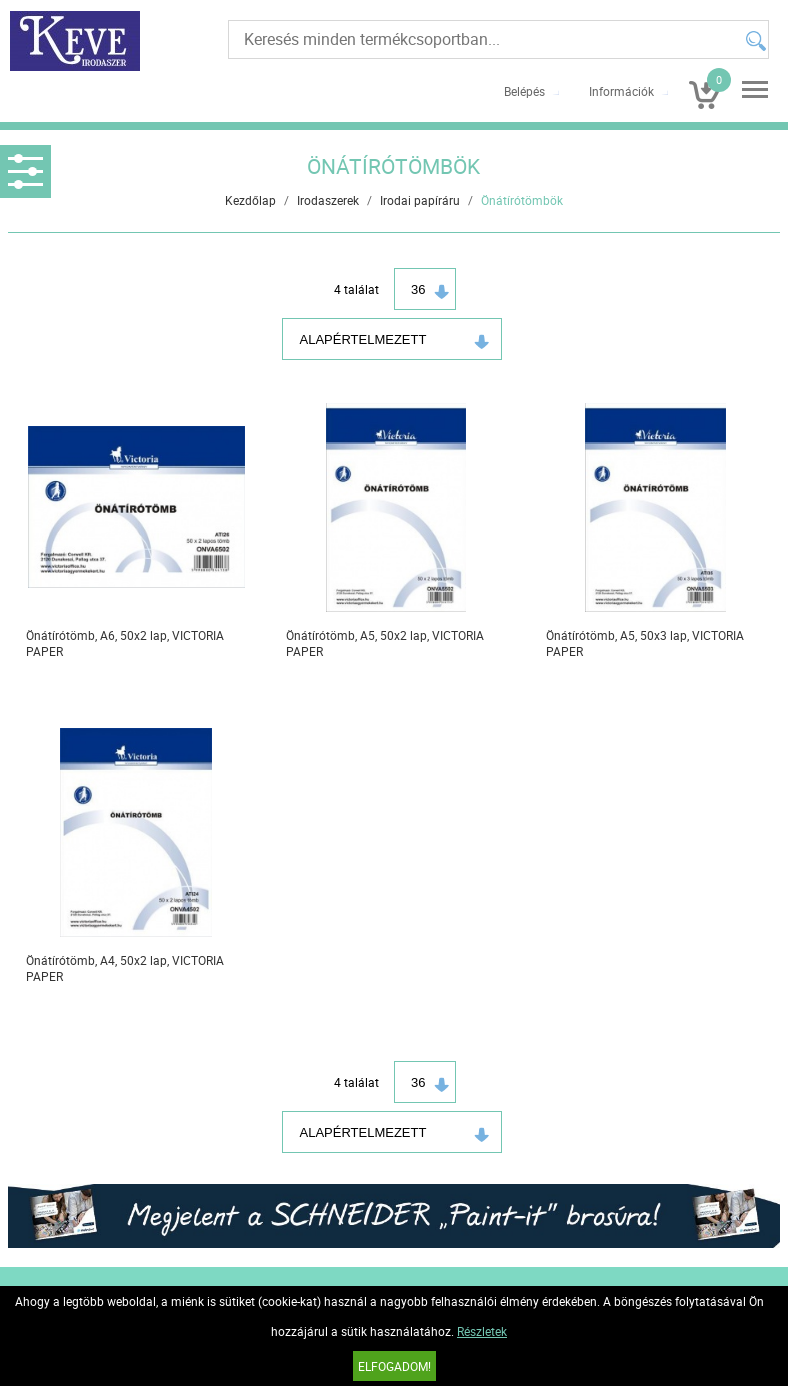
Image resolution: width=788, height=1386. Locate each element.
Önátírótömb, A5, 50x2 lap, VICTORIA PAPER (385, 643)
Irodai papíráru (420, 200)
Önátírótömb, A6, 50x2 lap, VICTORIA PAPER (125, 643)
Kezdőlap (250, 200)
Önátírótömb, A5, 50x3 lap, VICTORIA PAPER (645, 643)
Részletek (482, 1331)
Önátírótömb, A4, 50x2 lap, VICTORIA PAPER (125, 968)
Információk (621, 91)
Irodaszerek (328, 200)
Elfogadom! (394, 1366)
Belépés (524, 91)
